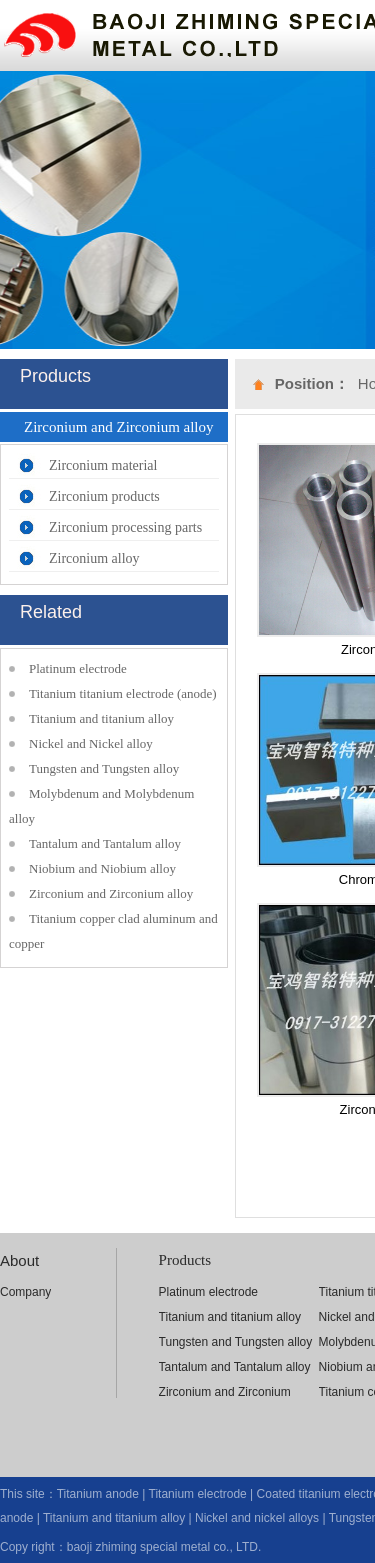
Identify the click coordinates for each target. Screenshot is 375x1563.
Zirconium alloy (94, 558)
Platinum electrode (78, 668)
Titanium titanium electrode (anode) (123, 693)
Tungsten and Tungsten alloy (104, 768)
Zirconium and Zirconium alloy (111, 893)
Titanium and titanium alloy (101, 718)
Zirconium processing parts (125, 527)
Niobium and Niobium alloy (102, 868)
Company (25, 1292)
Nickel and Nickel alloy (91, 743)
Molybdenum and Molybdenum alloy (101, 806)
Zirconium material (103, 465)
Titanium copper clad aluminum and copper (113, 931)
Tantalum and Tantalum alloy (105, 843)
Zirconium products (104, 496)
